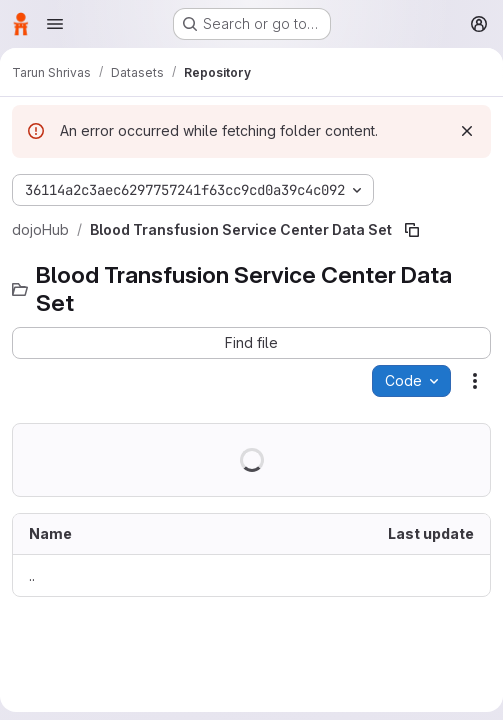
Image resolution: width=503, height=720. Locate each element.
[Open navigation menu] (55, 24)
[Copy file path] (412, 230)
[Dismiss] (467, 131)
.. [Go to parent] (32, 575)
